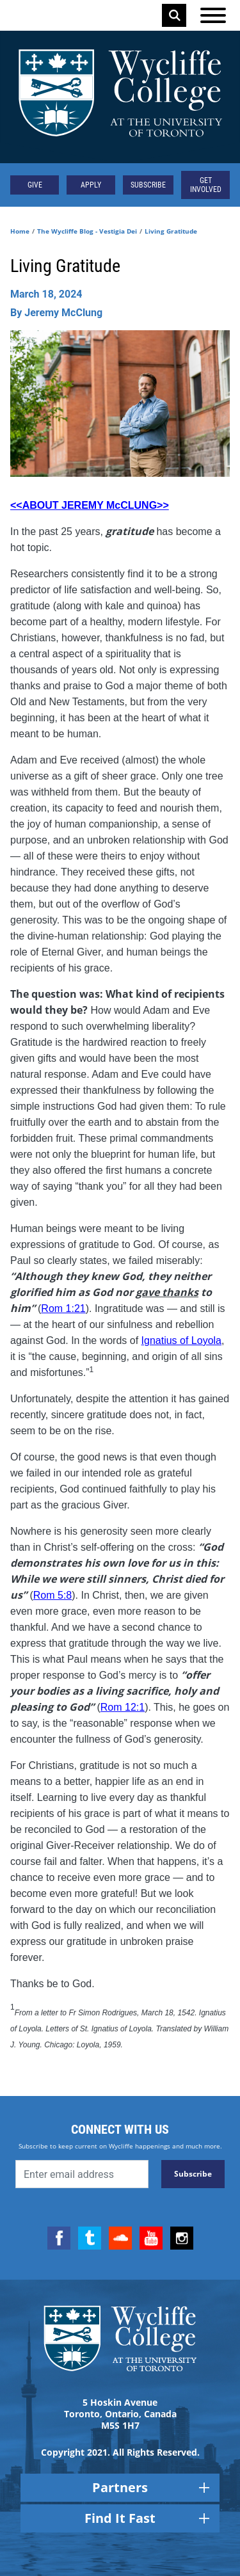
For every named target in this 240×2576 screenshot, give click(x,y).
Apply (91, 184)
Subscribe (148, 184)
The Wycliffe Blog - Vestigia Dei (87, 231)
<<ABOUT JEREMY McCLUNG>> (89, 505)
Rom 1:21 (63, 1308)
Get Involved (205, 185)
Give (35, 184)
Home (19, 231)
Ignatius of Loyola (181, 1340)
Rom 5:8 (52, 1595)
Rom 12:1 (122, 1707)
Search (174, 15)
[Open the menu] (213, 15)
